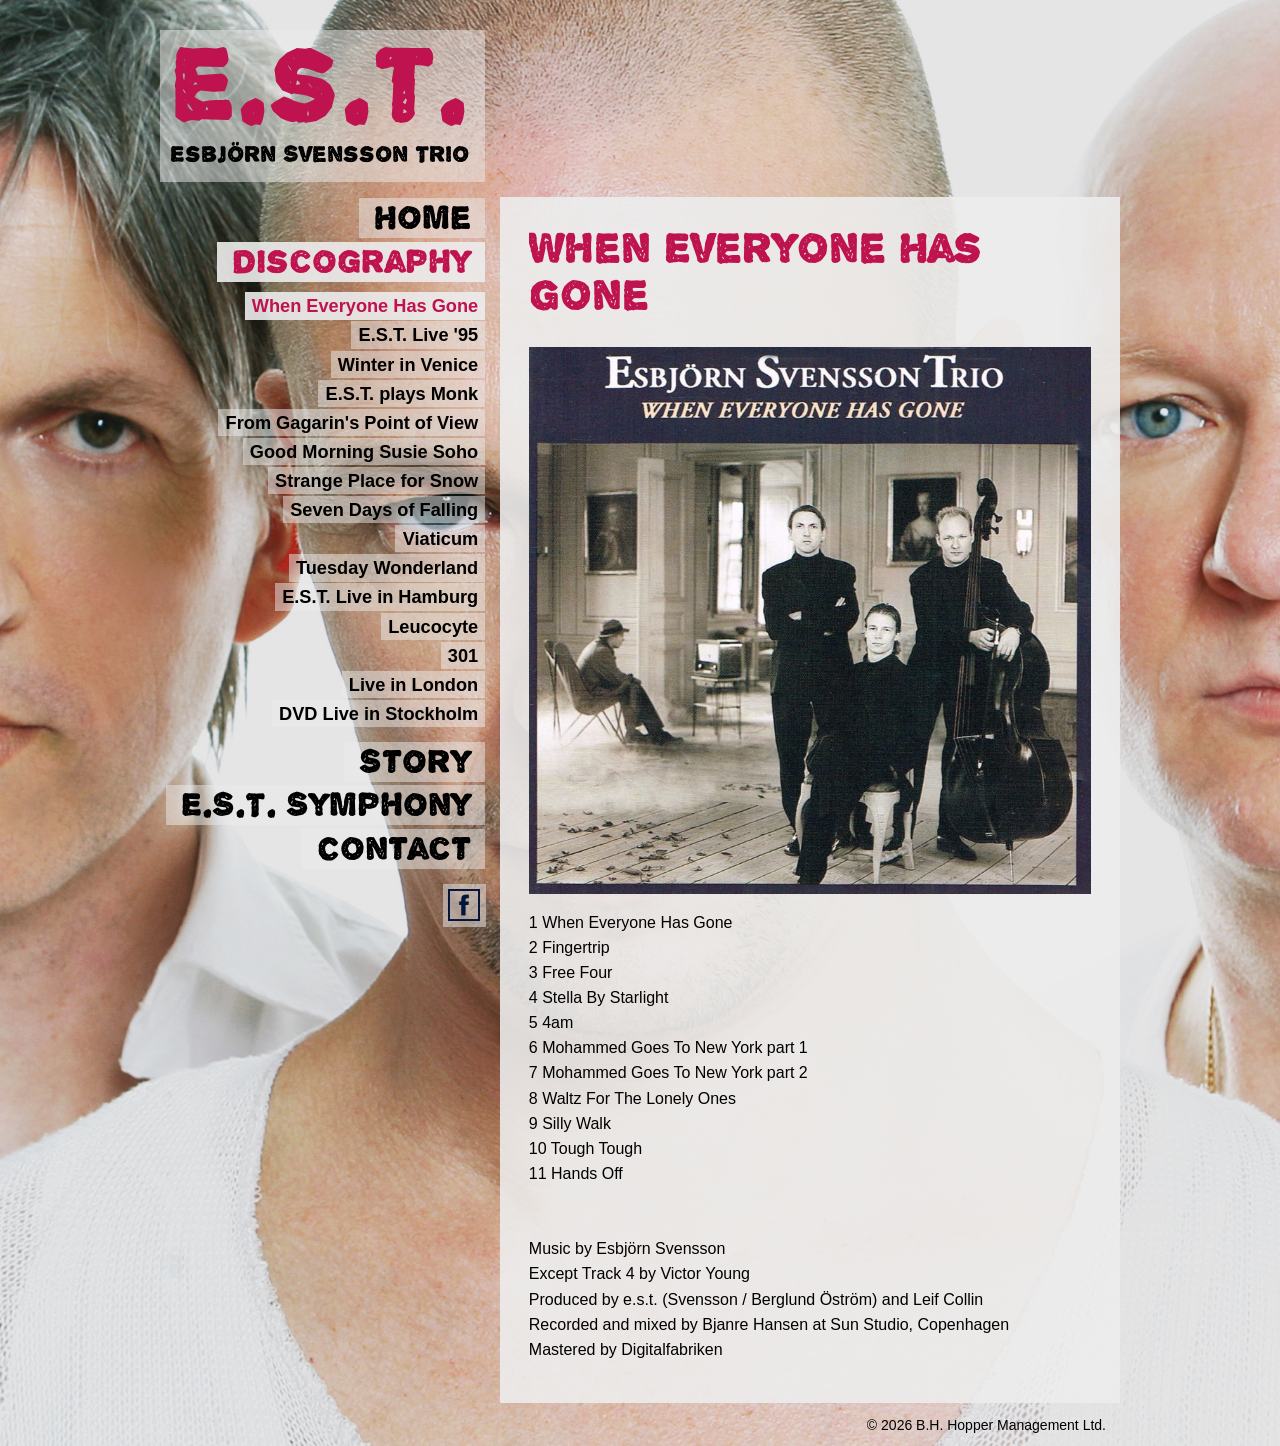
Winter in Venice (408, 364)
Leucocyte (433, 626)
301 (463, 655)
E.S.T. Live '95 (419, 335)
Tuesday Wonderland (387, 568)
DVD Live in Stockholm (378, 713)
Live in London (413, 684)
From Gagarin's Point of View (352, 422)
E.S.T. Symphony (326, 805)
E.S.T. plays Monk (402, 393)
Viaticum (440, 539)
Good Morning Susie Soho (364, 451)
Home (422, 218)
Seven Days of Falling (384, 510)
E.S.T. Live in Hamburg (380, 597)
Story (415, 762)
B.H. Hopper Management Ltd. (1011, 1425)
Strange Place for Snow (376, 481)
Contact (394, 849)
